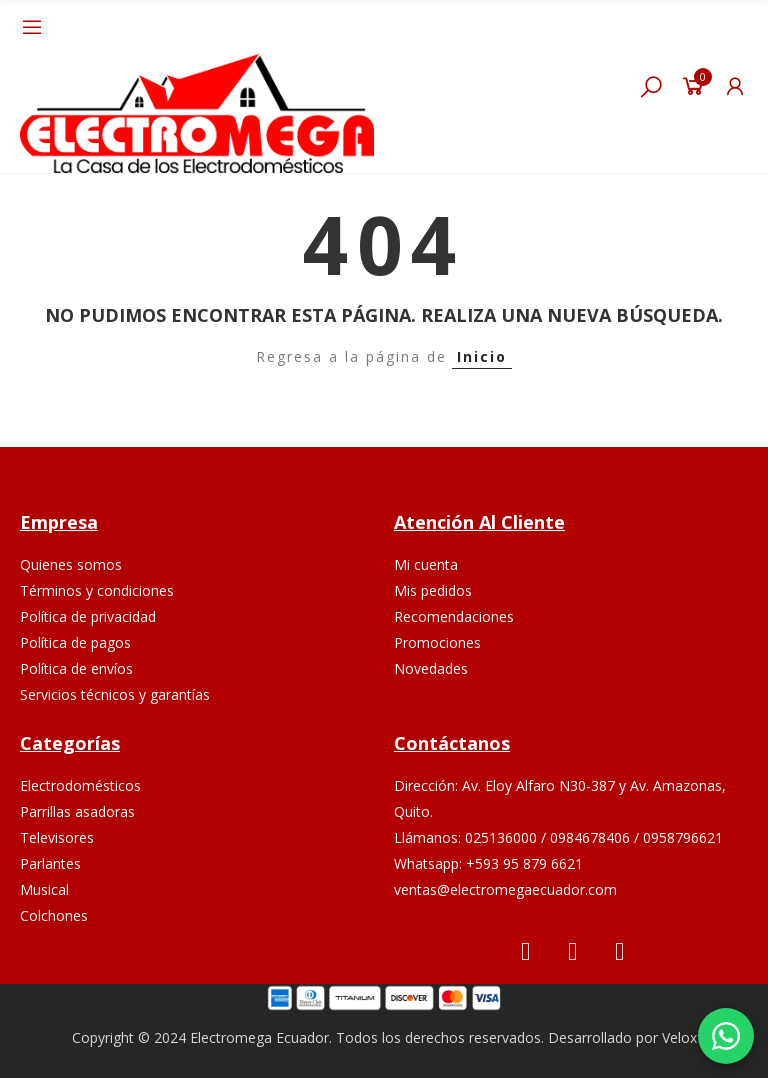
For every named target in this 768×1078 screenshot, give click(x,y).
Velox (679, 1037)
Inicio (482, 356)
